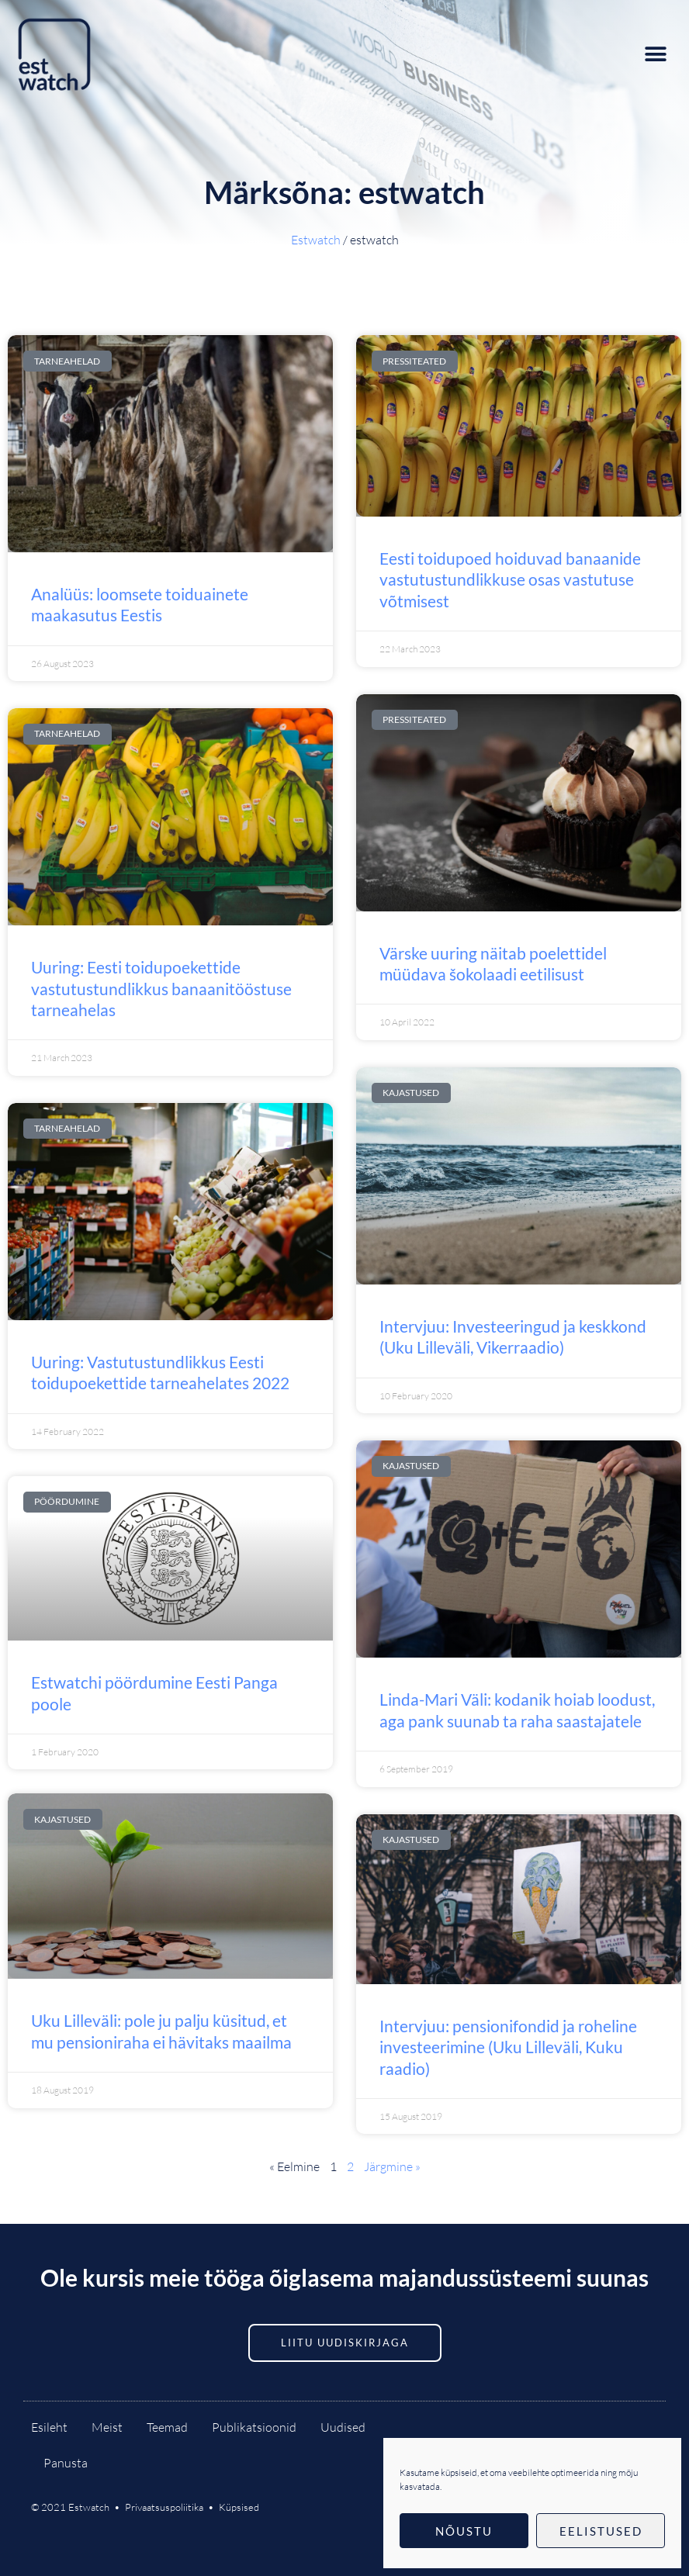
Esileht (49, 2427)
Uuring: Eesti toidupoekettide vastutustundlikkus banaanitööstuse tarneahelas (161, 988)
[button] (656, 53)
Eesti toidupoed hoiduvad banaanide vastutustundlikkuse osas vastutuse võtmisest (510, 579)
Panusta (65, 2463)
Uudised (342, 2427)
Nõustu (464, 2531)
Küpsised (239, 2507)
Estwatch (316, 239)
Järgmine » (392, 2166)
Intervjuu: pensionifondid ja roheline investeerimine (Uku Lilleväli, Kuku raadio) (508, 2047)
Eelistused (600, 2531)
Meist (107, 2427)
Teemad (167, 2427)
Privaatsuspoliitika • (172, 2507)
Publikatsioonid (254, 2427)
